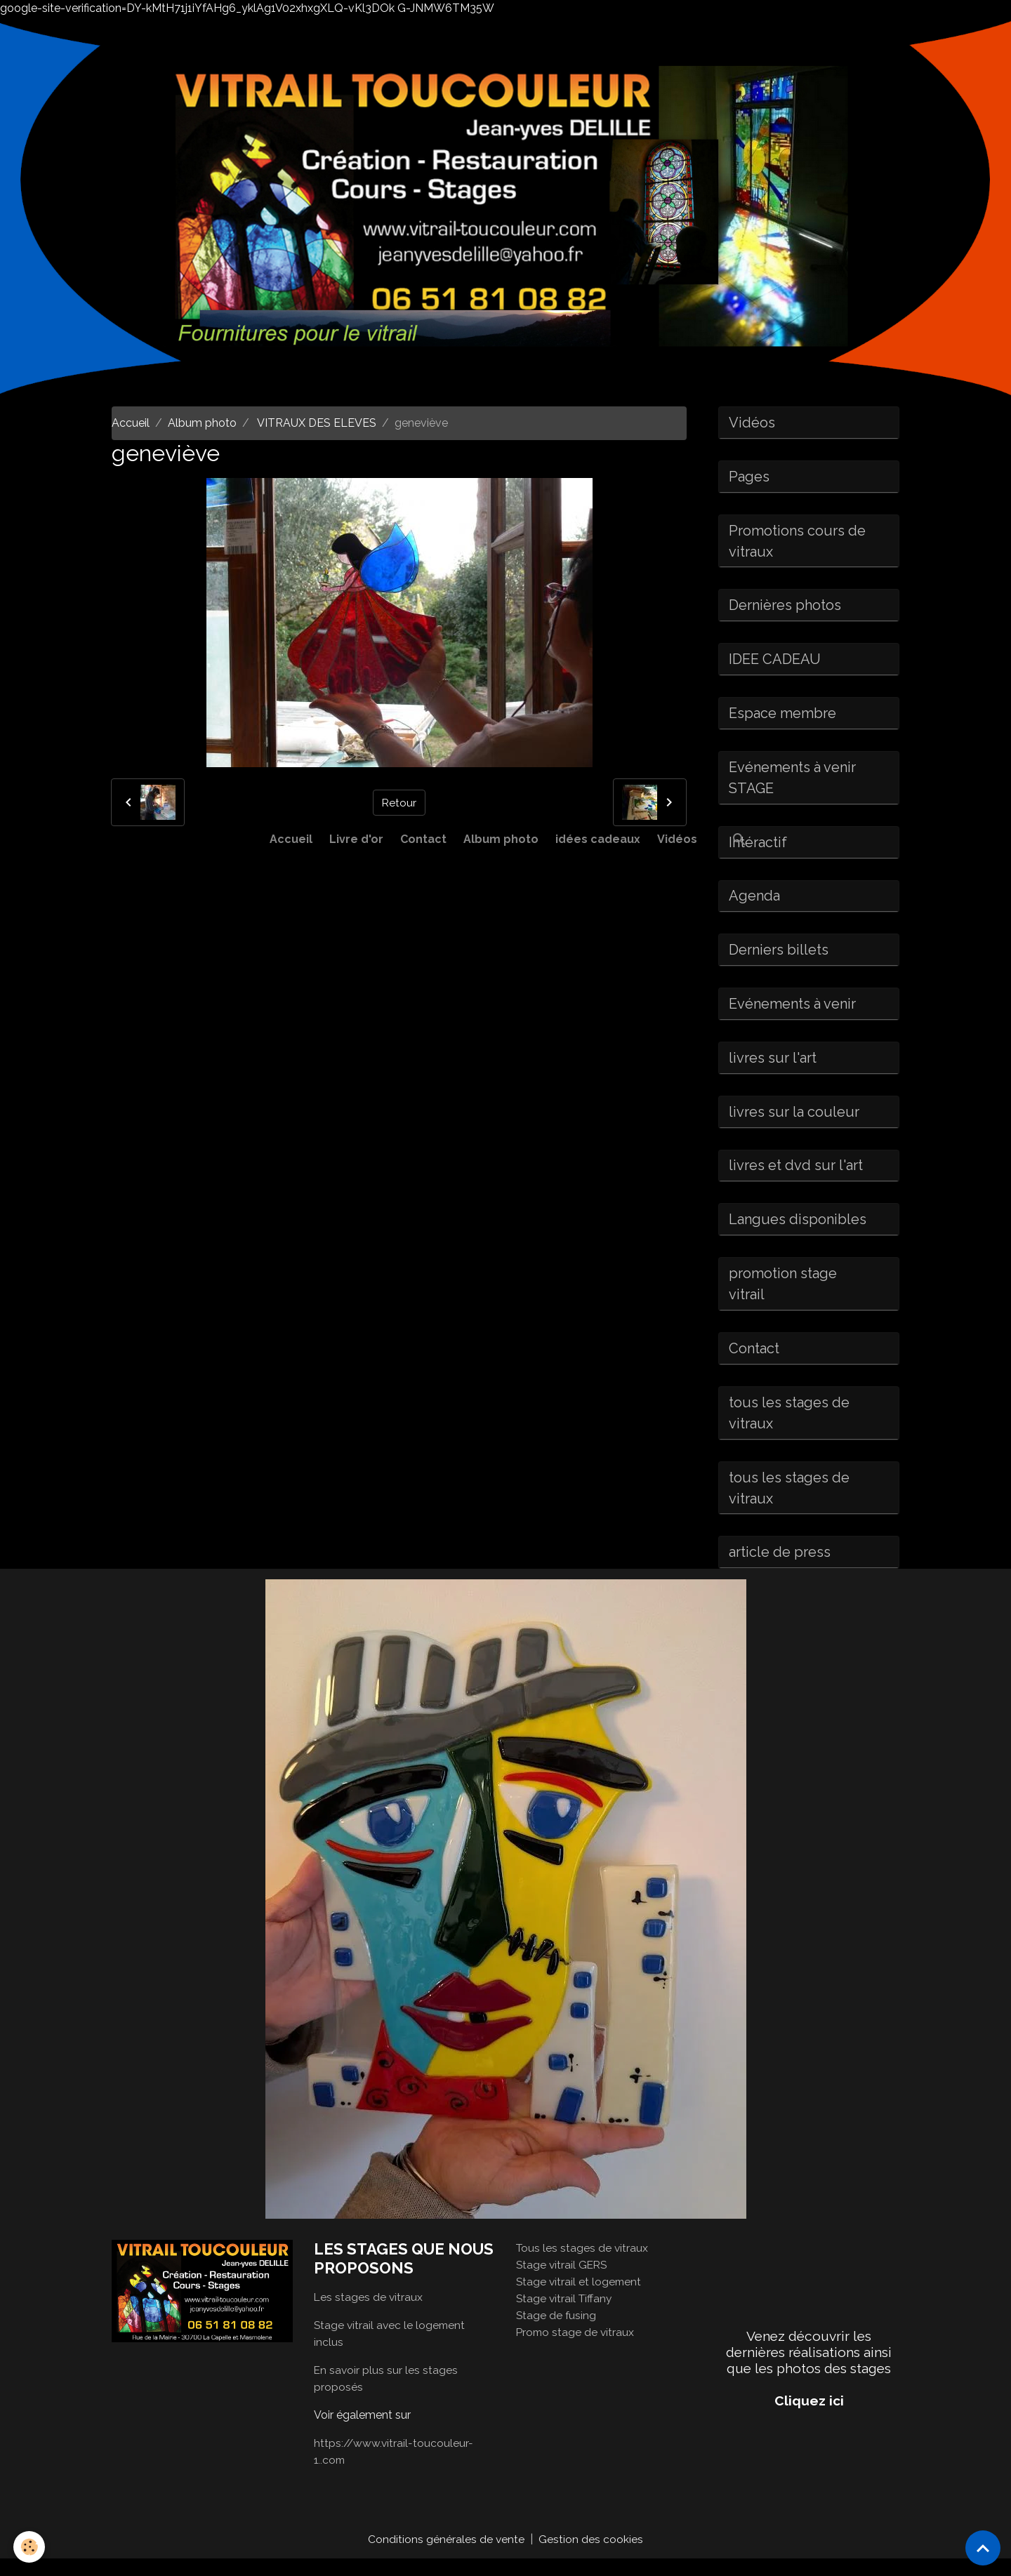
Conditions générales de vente (446, 2556)
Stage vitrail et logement (580, 2298)
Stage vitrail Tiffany (565, 2315)
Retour (398, 802)
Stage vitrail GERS (563, 2281)
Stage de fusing (556, 2332)
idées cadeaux (597, 839)
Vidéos (677, 839)
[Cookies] (30, 2547)
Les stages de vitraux (369, 2314)
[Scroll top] (982, 2547)
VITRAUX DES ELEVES (315, 423)
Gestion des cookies (591, 2556)
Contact (423, 839)
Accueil (291, 839)
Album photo (500, 839)
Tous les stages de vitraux (583, 2264)
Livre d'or (356, 839)
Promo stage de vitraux (576, 2349)
